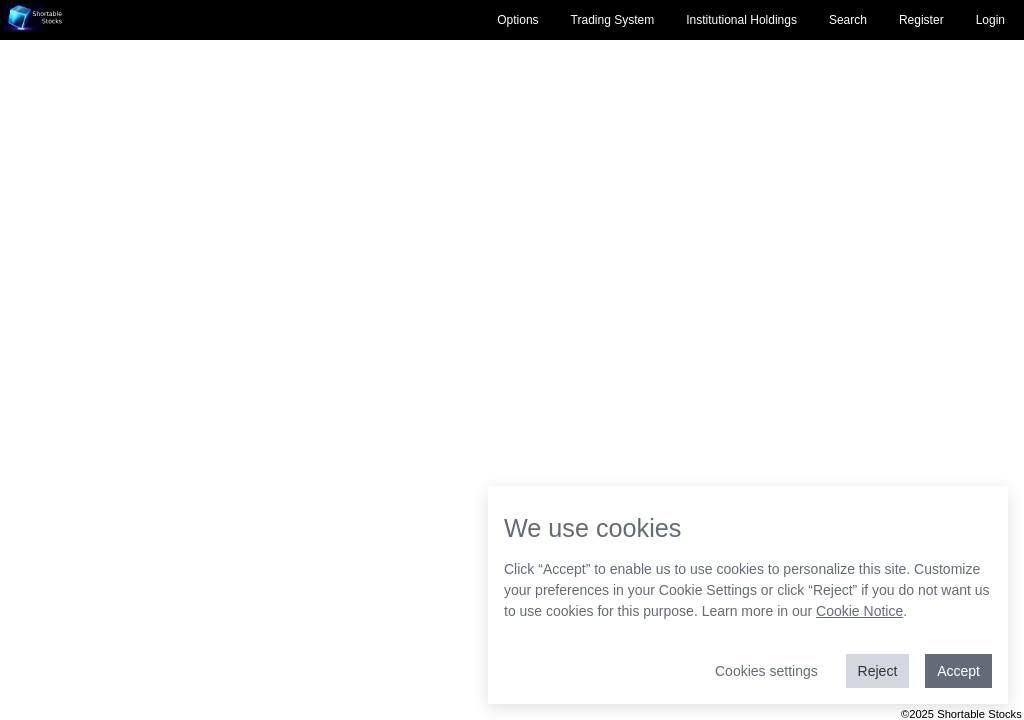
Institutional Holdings (741, 20)
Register (921, 20)
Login (990, 20)
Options (517, 20)
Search (848, 20)
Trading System (613, 20)
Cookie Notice (859, 611)
